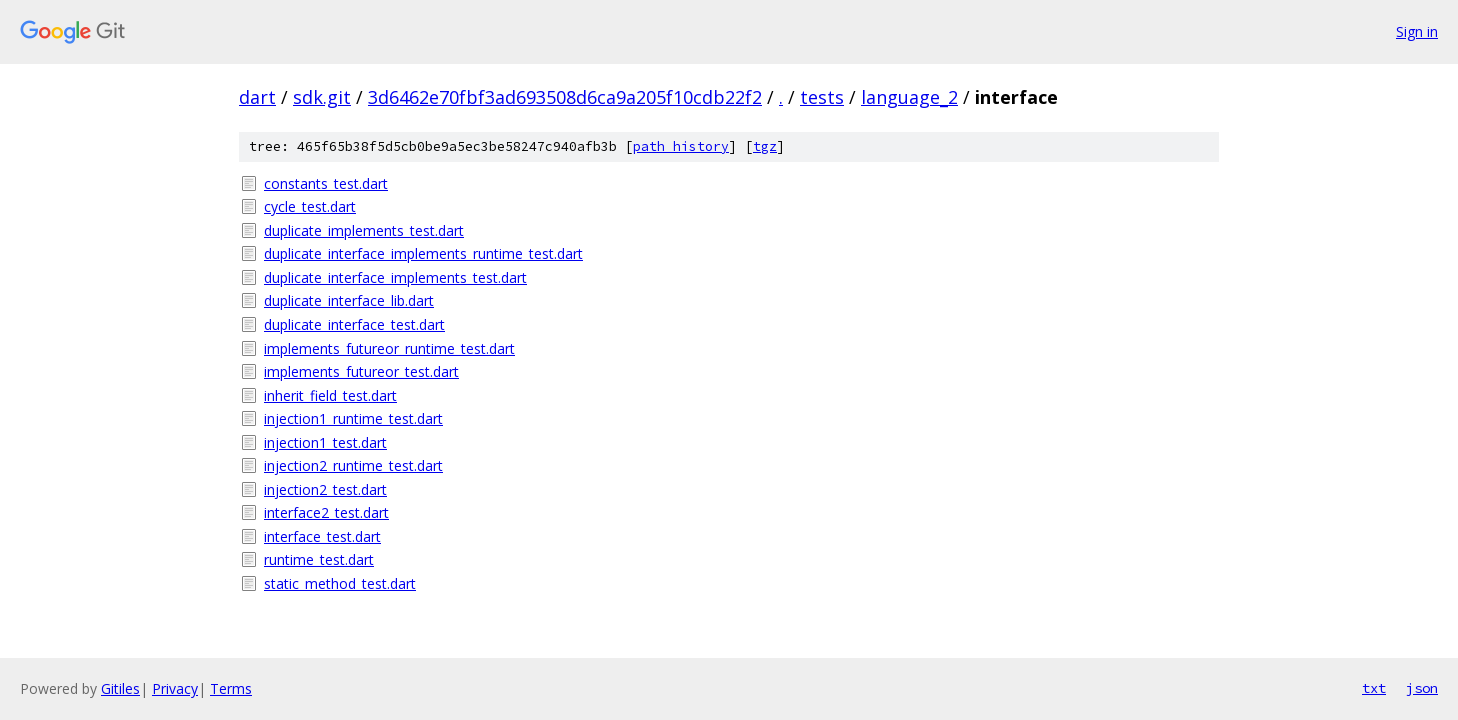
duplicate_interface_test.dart (354, 324)
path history (681, 146)
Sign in (1417, 31)
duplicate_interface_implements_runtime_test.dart (423, 253)
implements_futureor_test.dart (361, 371)
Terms (231, 688)
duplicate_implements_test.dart (364, 230)
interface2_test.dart (326, 512)
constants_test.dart (326, 183)
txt (1374, 688)
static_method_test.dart (340, 583)
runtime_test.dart (319, 559)
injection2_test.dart (325, 489)
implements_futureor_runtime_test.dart (389, 348)
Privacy (175, 688)
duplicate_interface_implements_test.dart (395, 277)
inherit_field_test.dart (330, 395)
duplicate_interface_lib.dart (349, 300)
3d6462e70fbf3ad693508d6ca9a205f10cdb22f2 (565, 97)
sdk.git (322, 97)
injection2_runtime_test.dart (353, 465)
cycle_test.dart (310, 206)
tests (822, 97)
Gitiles (120, 688)
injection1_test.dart (325, 442)
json (1422, 688)
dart (257, 97)
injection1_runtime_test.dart (353, 418)
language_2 (909, 97)
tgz (765, 146)
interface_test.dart (322, 536)
